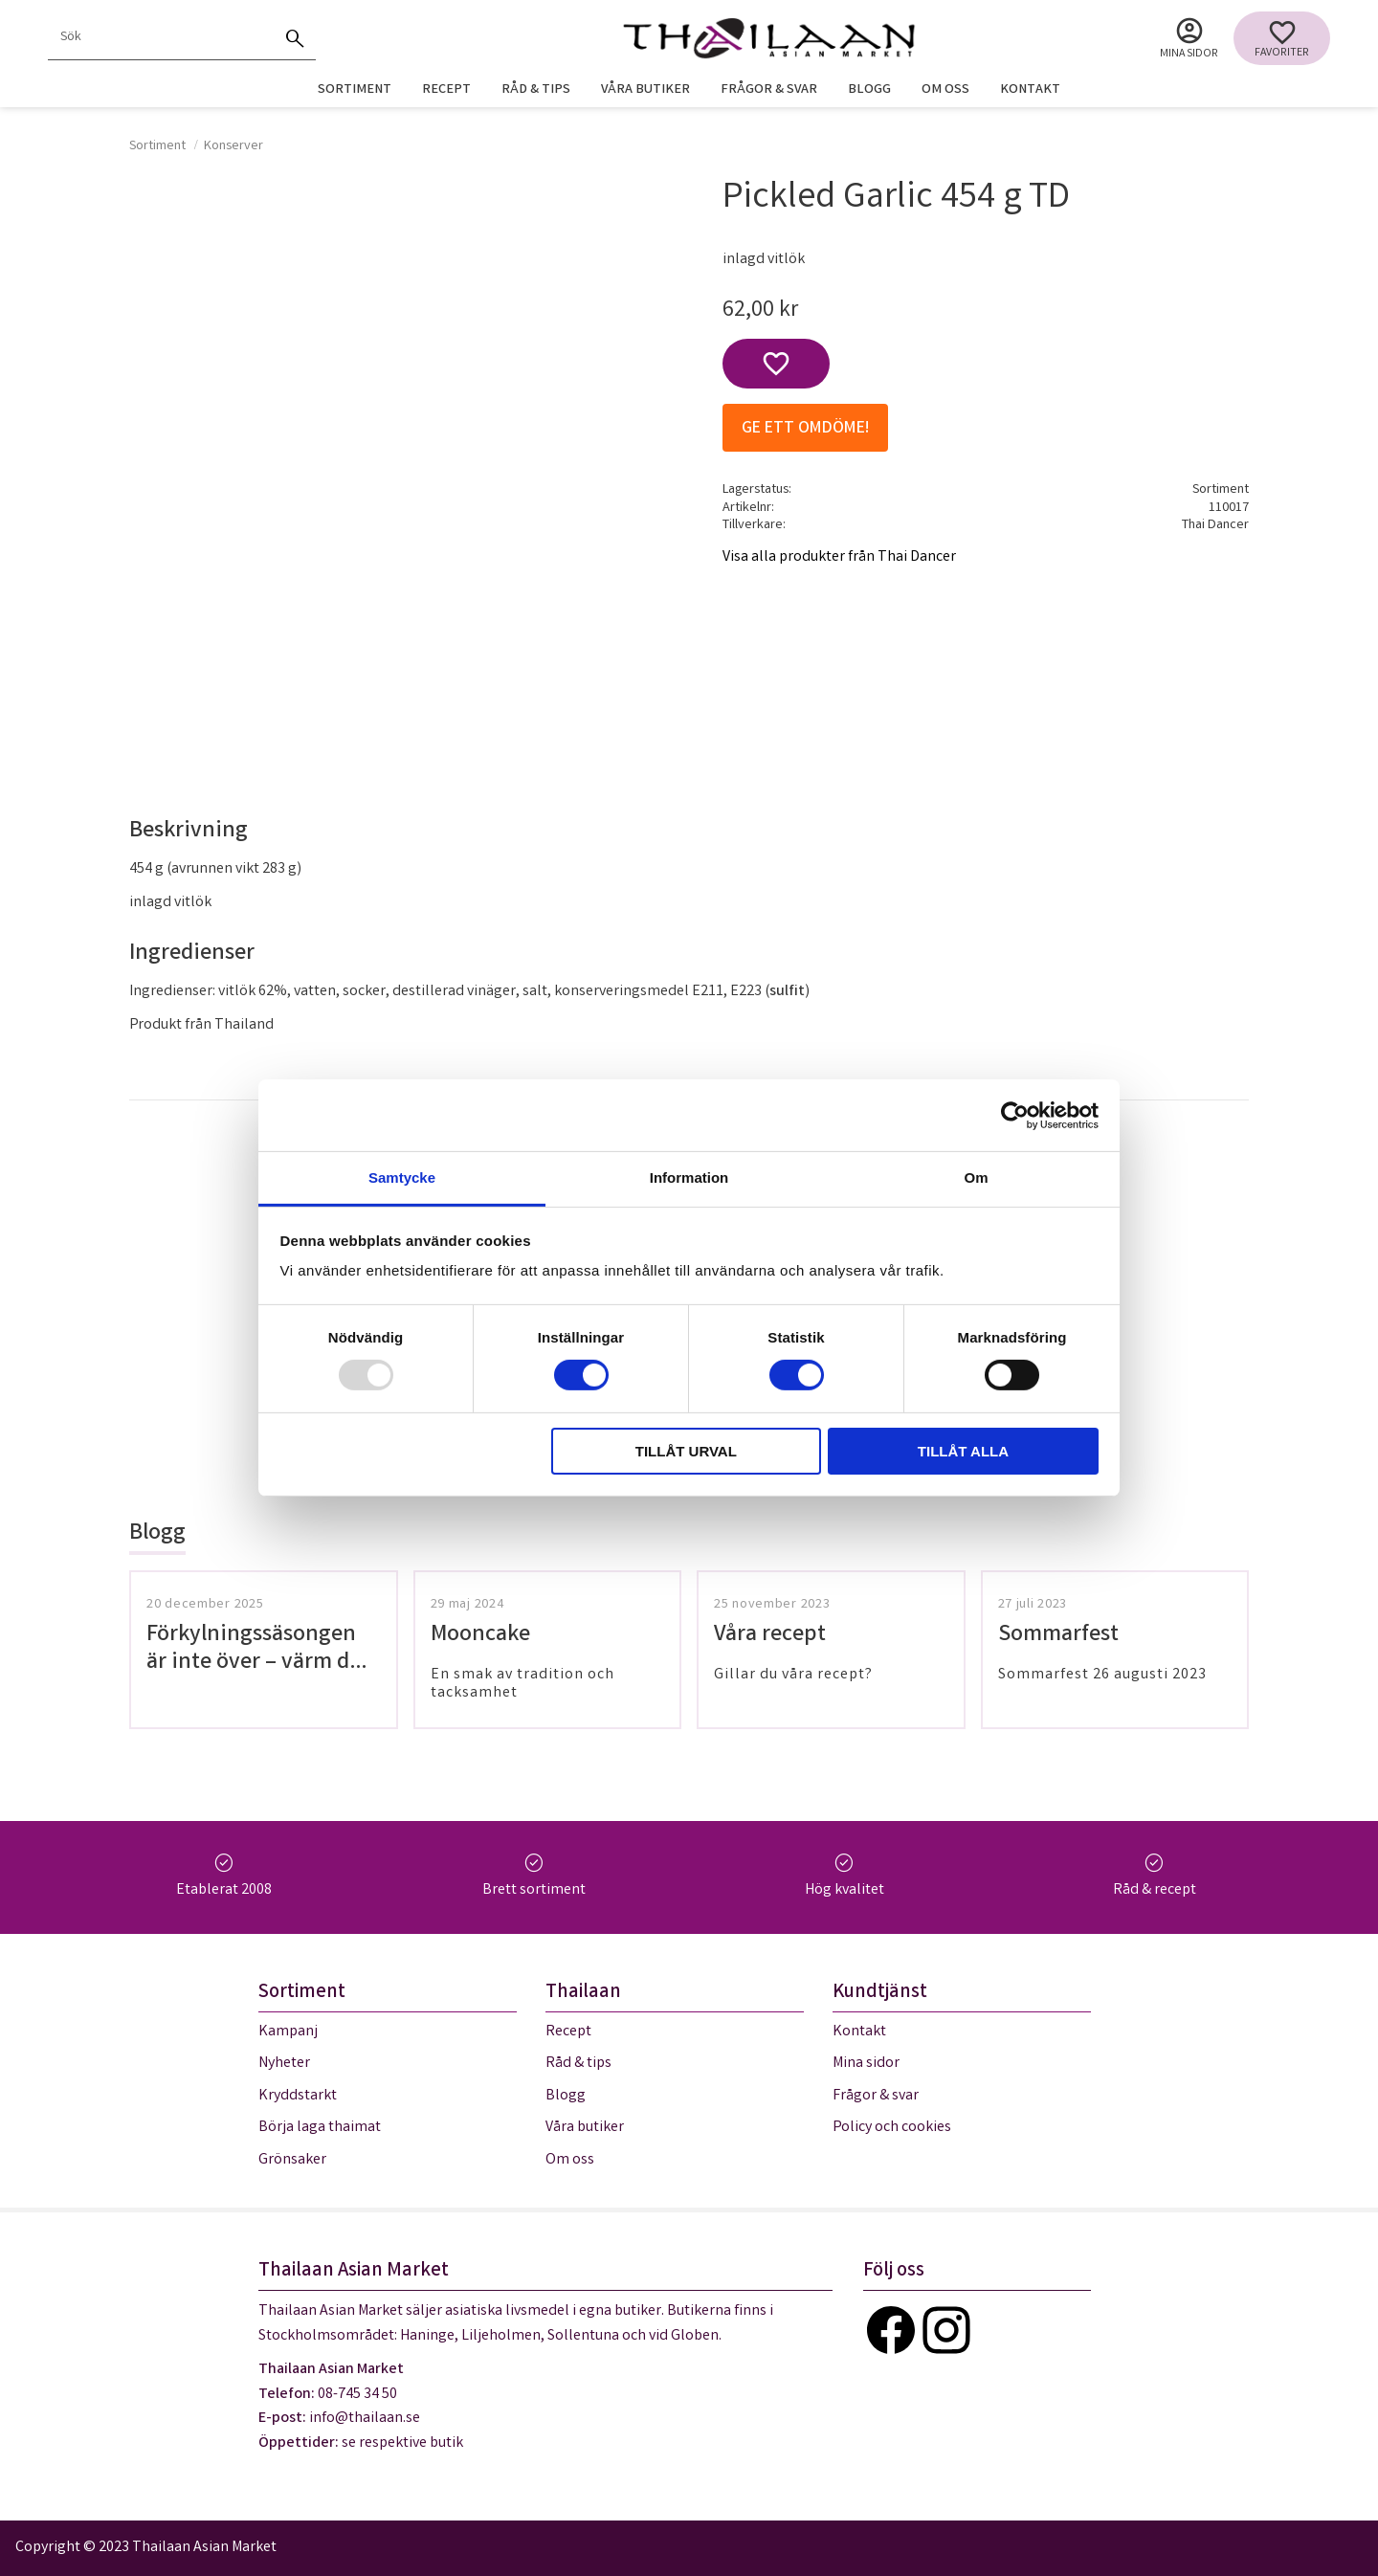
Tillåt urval (686, 1451)
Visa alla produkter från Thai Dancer (839, 557)
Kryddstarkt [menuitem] (297, 2096)
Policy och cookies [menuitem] (892, 2128)
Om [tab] (976, 1177)
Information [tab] (689, 1177)
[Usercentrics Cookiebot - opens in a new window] (1015, 1114)
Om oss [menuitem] (945, 90)
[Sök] (295, 38)
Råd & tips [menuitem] (535, 90)
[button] (1282, 38)
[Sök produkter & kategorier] (161, 38)
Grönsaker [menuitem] (292, 2160)
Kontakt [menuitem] (1030, 90)
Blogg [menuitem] (869, 90)
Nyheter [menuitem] (284, 2064)
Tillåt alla (963, 1451)
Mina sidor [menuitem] (1189, 54)
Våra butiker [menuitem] (645, 90)
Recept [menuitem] (446, 90)
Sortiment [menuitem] (354, 90)
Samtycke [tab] (401, 1177)
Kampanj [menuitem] (288, 2032)
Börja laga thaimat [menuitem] (319, 2128)
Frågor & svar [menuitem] (769, 90)
